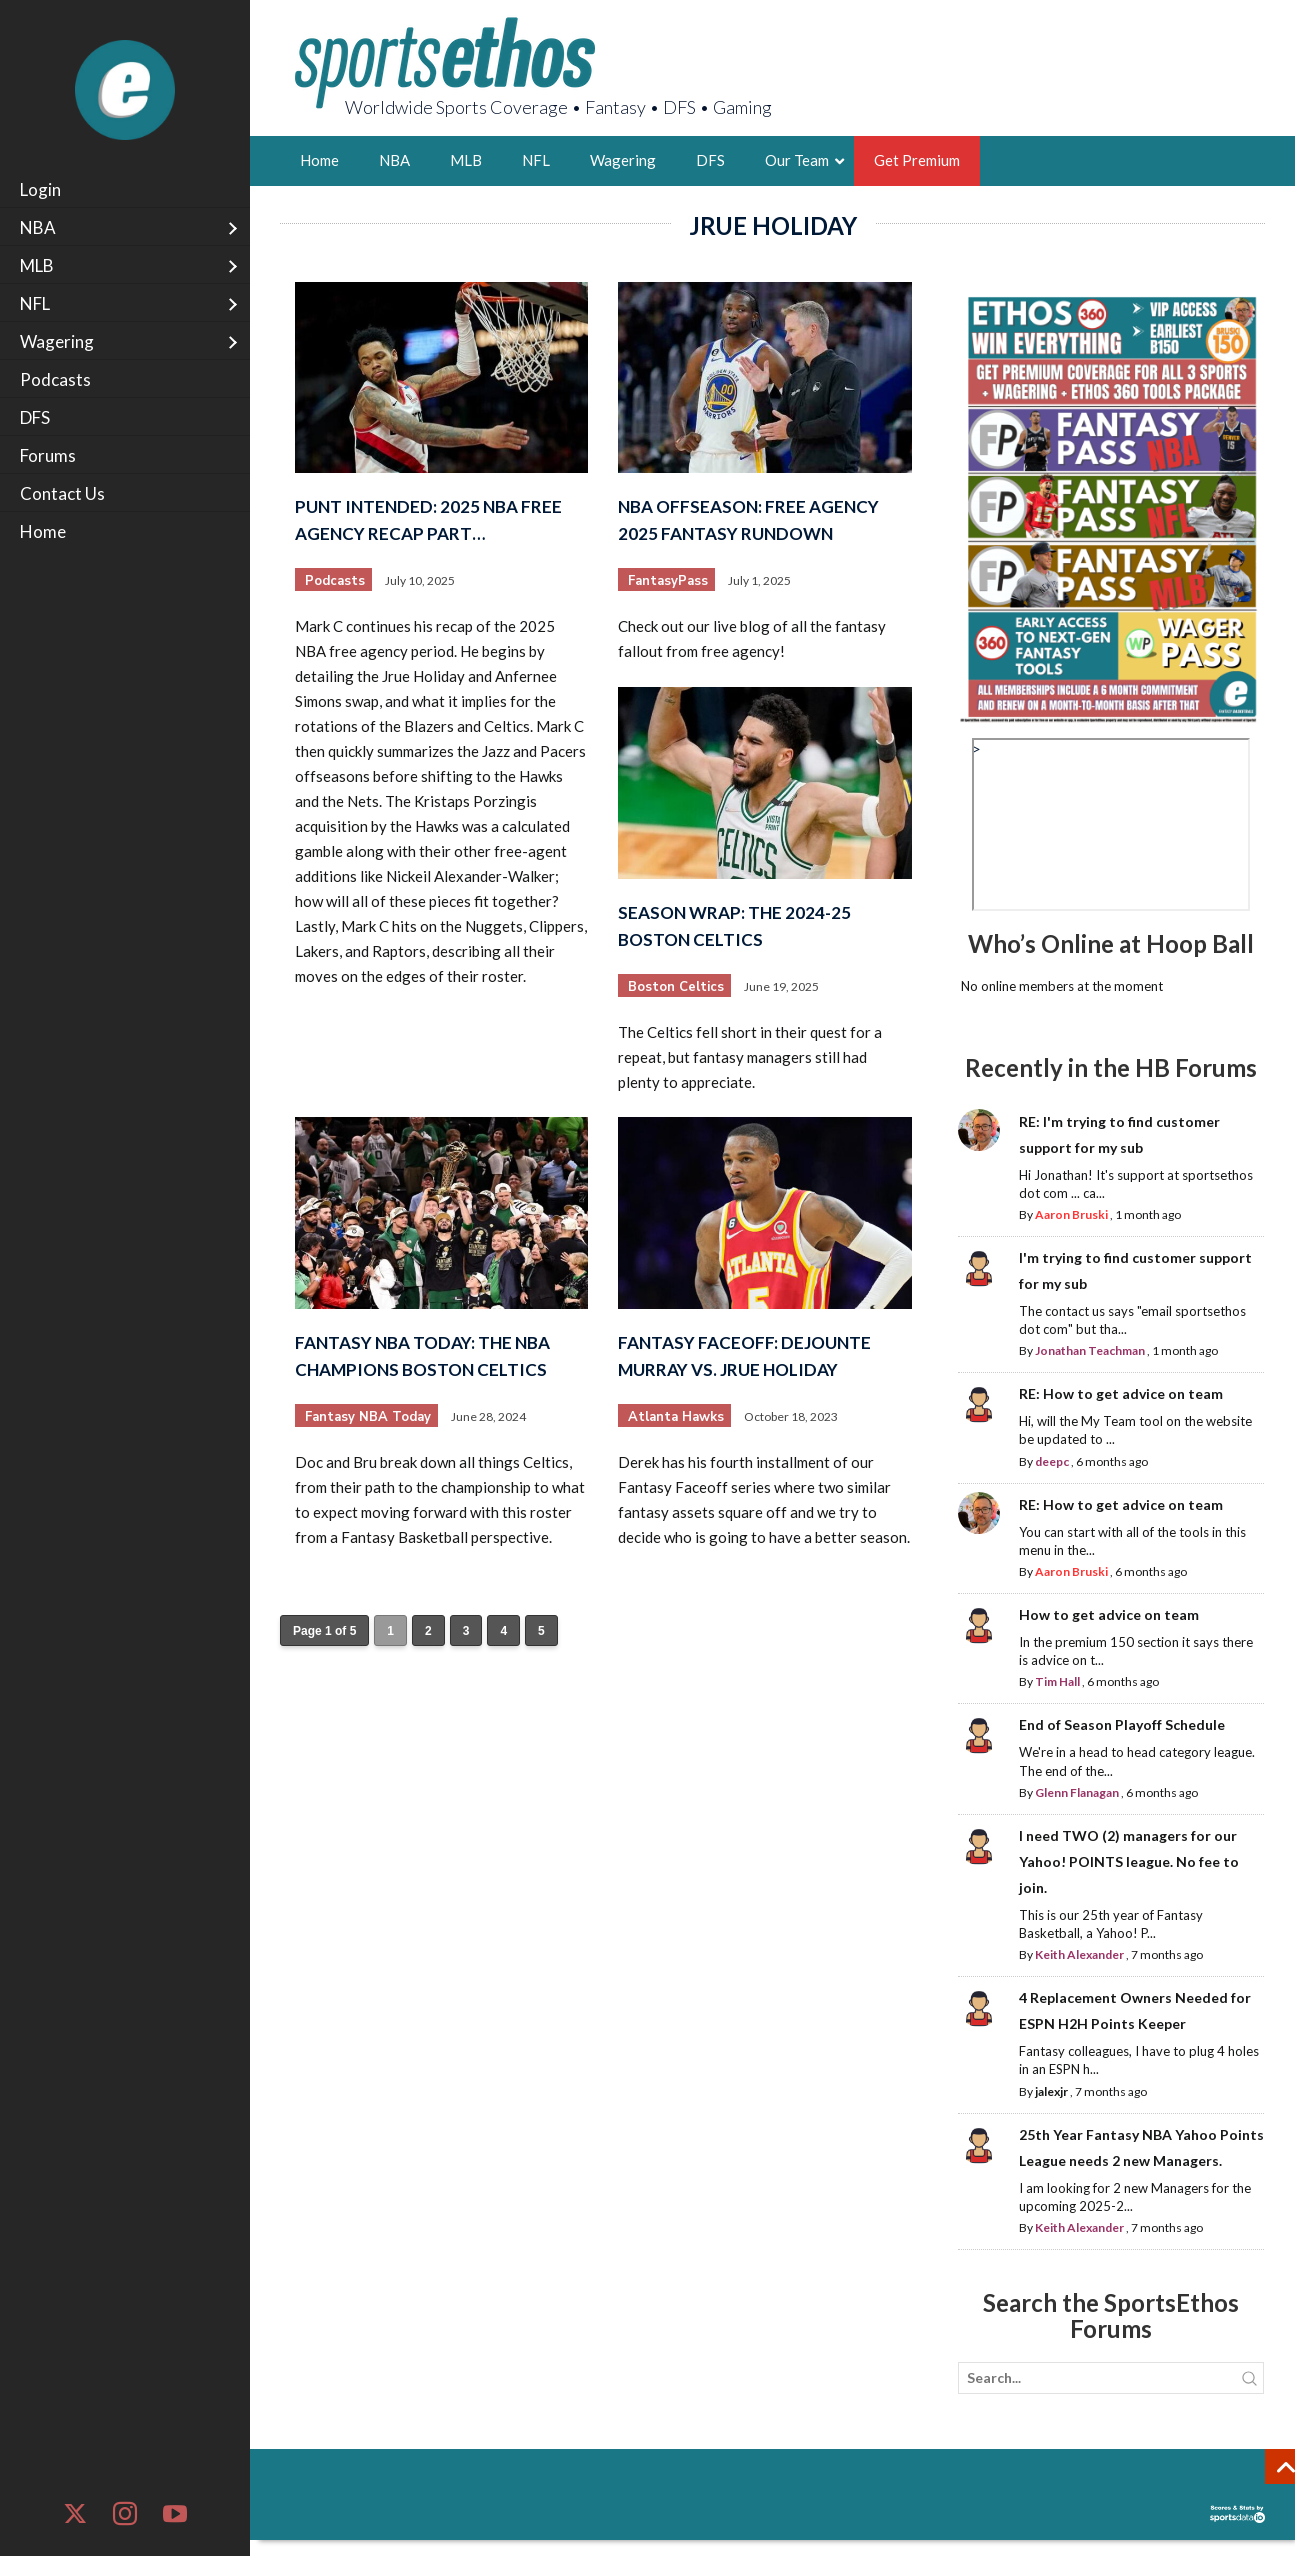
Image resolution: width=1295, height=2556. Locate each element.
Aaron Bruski (1071, 1214)
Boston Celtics (676, 987)
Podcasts (335, 581)
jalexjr (1051, 2091)
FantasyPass (668, 581)
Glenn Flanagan (1077, 1792)
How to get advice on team (1109, 1614)
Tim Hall (1057, 1681)
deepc (1052, 1461)
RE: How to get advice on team (1121, 1393)
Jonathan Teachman (1090, 1350)
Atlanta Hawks (676, 1417)
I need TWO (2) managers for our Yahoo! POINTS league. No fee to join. (1129, 1861)
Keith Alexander (1079, 1954)
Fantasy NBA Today (368, 1417)
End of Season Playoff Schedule (1122, 1724)
